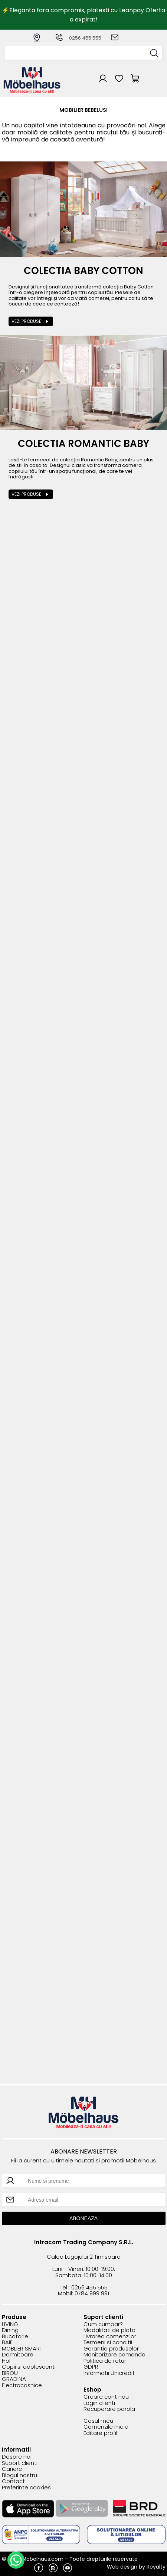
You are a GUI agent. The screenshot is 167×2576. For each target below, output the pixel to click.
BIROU (10, 2373)
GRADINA (14, 2379)
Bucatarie (15, 2336)
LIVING (10, 2324)
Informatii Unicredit (109, 2373)
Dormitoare (17, 2355)
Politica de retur (105, 2361)
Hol (6, 2361)
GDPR (91, 2367)
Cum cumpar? (103, 2324)
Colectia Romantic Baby (83, 443)
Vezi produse (26, 321)
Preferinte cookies (26, 2488)
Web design (122, 2566)
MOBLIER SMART (22, 2349)
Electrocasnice (22, 2385)
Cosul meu (98, 2421)
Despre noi (17, 2457)
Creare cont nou (106, 2397)
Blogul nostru (19, 2475)
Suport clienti (19, 2463)
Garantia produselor (111, 2349)
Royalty (156, 2566)
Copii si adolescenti (29, 2367)
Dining (10, 2330)
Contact (13, 2481)
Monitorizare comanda (114, 2355)
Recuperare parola (109, 2409)
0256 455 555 (78, 37)
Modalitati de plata (109, 2330)
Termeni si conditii (108, 2342)
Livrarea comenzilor (110, 2336)
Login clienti (99, 2403)
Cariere (12, 2469)
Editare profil (100, 2433)
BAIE (7, 2342)
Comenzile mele (106, 2427)
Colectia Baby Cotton (83, 270)
